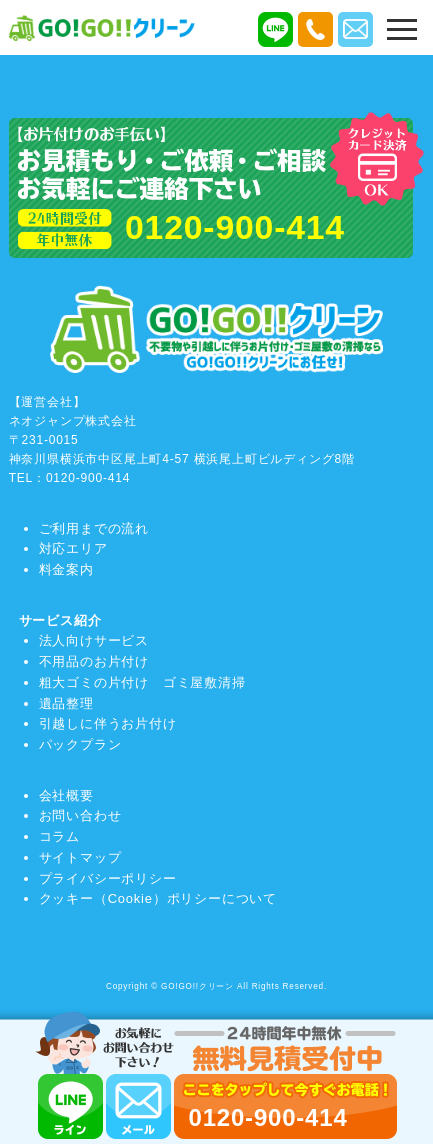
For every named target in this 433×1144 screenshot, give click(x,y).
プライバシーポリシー (108, 878)
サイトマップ (80, 857)
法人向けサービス (94, 640)
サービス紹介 (60, 620)
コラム (59, 836)
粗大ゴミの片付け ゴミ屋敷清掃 (142, 682)
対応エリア (73, 548)
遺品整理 (66, 703)
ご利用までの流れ (94, 528)
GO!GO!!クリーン (197, 986)
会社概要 (66, 795)
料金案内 (66, 569)
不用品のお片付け (94, 661)
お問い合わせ (80, 815)
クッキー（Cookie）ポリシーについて (158, 898)
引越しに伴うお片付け (108, 723)
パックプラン (80, 744)
